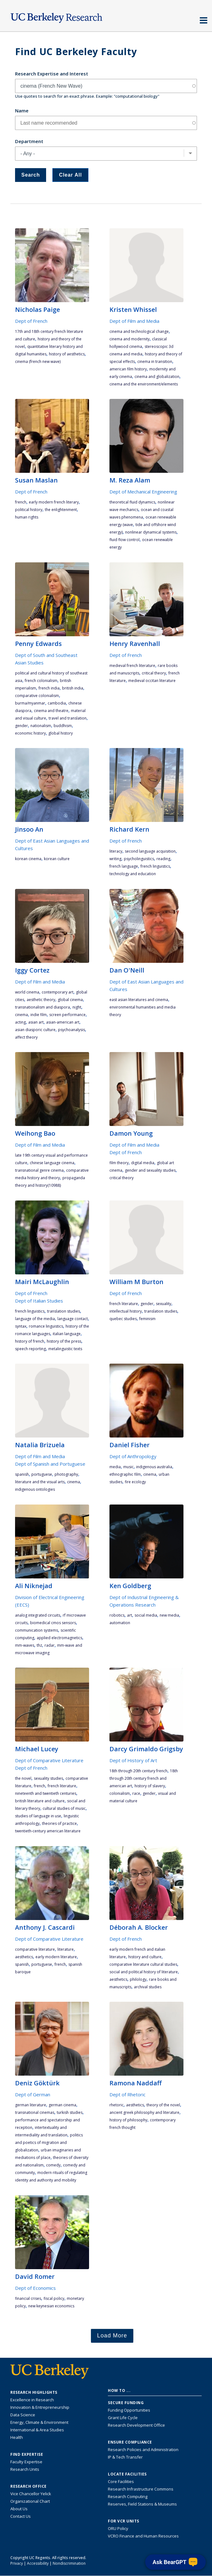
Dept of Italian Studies (39, 1301)
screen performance (67, 1014)
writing (115, 858)
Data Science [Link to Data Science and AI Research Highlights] (22, 2415)
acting (20, 1022)
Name (22, 110)
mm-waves (24, 1645)
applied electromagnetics (59, 1637)
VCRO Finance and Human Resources (143, 2536)
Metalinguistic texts (65, 1348)
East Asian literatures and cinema (138, 999)
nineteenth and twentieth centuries (45, 1793)
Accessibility (38, 2563)
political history (28, 509)
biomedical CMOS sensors (53, 1622)
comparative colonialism (37, 695)
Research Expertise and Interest (51, 73)
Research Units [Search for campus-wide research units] (24, 2469)
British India (72, 688)
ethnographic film (125, 1474)
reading (163, 858)
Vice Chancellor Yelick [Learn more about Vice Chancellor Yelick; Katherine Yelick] (30, 2493)
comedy (53, 2165)
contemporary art (57, 992)
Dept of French (31, 321)
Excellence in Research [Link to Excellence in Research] (32, 2400)
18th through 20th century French (138, 1770)
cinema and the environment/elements (143, 384)
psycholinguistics (139, 858)
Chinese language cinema (52, 1162)
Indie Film (38, 1014)
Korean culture (57, 858)
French (20, 502)
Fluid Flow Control (124, 539)
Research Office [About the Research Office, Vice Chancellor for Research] (28, 2486)
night (76, 1007)
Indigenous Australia (154, 1466)
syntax (20, 1326)
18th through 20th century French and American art (143, 1778)
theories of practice (59, 1823)
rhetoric (116, 2105)
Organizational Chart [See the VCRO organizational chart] (30, 2501)
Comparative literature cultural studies (143, 1964)
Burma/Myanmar (30, 703)
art (129, 1615)
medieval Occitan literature (152, 680)
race (136, 1793)
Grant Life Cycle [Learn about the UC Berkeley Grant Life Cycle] (123, 2417)
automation (119, 1622)
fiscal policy (54, 2298)
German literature (30, 2105)
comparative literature (35, 1949)
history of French (29, 1341)
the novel (23, 1778)
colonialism (119, 1793)
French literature (123, 1303)
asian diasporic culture (35, 1029)
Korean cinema (28, 858)
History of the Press (64, 1341)
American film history (128, 369)
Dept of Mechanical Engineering (143, 491)
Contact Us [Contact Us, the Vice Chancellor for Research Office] (20, 2516)
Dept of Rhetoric (127, 2094)
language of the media (35, 1318)
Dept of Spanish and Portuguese (50, 1464)
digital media (142, 1162)
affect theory (26, 1037)
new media (169, 1615)
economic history (30, 733)
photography (66, 1474)
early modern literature (56, 1956)
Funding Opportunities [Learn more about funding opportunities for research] (129, 2410)
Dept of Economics (35, 2288)
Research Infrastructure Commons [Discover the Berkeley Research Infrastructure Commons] (140, 2489)
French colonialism (41, 680)
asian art (36, 1022)
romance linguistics (46, 1326)
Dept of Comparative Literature (49, 1760)
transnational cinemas (34, 2112)
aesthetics (24, 1956)
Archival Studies (148, 1987)
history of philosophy (128, 2120)
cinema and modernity (129, 339)
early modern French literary (54, 502)
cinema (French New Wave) (38, 361)
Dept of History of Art (133, 1760)
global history (60, 733)
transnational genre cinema (39, 1170)
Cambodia (57, 703)
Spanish (22, 1474)
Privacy (16, 2563)
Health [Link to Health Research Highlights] (16, 2437)
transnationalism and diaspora (42, 1007)
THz (39, 1645)
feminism (147, 1318)
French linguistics (155, 866)
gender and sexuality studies (150, 1170)
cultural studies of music (64, 1808)
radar (50, 1645)
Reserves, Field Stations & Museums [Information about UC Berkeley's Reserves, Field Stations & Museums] (142, 2504)
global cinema (70, 999)
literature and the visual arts (40, 1481)
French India (49, 688)
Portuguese (41, 1474)
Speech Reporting (30, 1348)
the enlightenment (61, 509)
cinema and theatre (51, 710)
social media (146, 1615)
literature (65, 1949)
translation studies (63, 1311)
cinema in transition (154, 361)
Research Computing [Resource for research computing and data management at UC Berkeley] (127, 2496)
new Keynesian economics (51, 2306)
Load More (112, 2335)
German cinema (62, 2105)
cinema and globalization (157, 376)
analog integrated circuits (37, 1615)
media (115, 1466)
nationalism (40, 725)
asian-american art (62, 1022)
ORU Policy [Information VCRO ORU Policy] (118, 2528)
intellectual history (125, 1311)
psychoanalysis (71, 1029)
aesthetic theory (41, 999)
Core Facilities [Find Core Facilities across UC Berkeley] (121, 2481)
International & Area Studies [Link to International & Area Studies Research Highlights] (37, 2430)
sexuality (163, 1303)
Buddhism (63, 725)
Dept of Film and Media (134, 321)
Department (29, 141)
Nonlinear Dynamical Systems (151, 532)
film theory (119, 1162)
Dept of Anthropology (132, 1456)
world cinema (27, 992)
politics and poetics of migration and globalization (49, 2142)
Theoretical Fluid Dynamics (132, 502)
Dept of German (32, 2094)
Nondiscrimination (69, 2563)
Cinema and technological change (139, 331)
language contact (72, 1318)
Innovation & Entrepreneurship (39, 2407)
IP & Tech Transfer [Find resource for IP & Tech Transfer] (125, 2457)
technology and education (132, 873)
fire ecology (135, 1481)
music (128, 1466)
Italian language (67, 1333)
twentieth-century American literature (48, 1831)
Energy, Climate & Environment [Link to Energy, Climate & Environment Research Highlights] (39, 2422)
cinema (21, 1014)
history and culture (145, 1956)
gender (21, 725)
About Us (19, 2508)
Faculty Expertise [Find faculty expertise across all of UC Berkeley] (26, 2462)
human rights (26, 517)
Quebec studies (123, 1318)
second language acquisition (150, 851)
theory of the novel (163, 2105)
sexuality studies (48, 1778)
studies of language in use (38, 1816)
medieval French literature (132, 665)
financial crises (28, 2298)
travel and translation (68, 718)
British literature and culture (40, 1801)
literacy (115, 851)
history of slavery (150, 1786)
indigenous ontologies (35, 1489)
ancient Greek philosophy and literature (144, 2112)
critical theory (154, 673)
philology (138, 1979)
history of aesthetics (67, 354)
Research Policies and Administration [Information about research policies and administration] (143, 2449)
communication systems (36, 1630)
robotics (117, 1615)
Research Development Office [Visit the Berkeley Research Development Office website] (136, 2425)
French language (123, 866)
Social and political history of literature (143, 1972)
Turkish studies (69, 2112)
